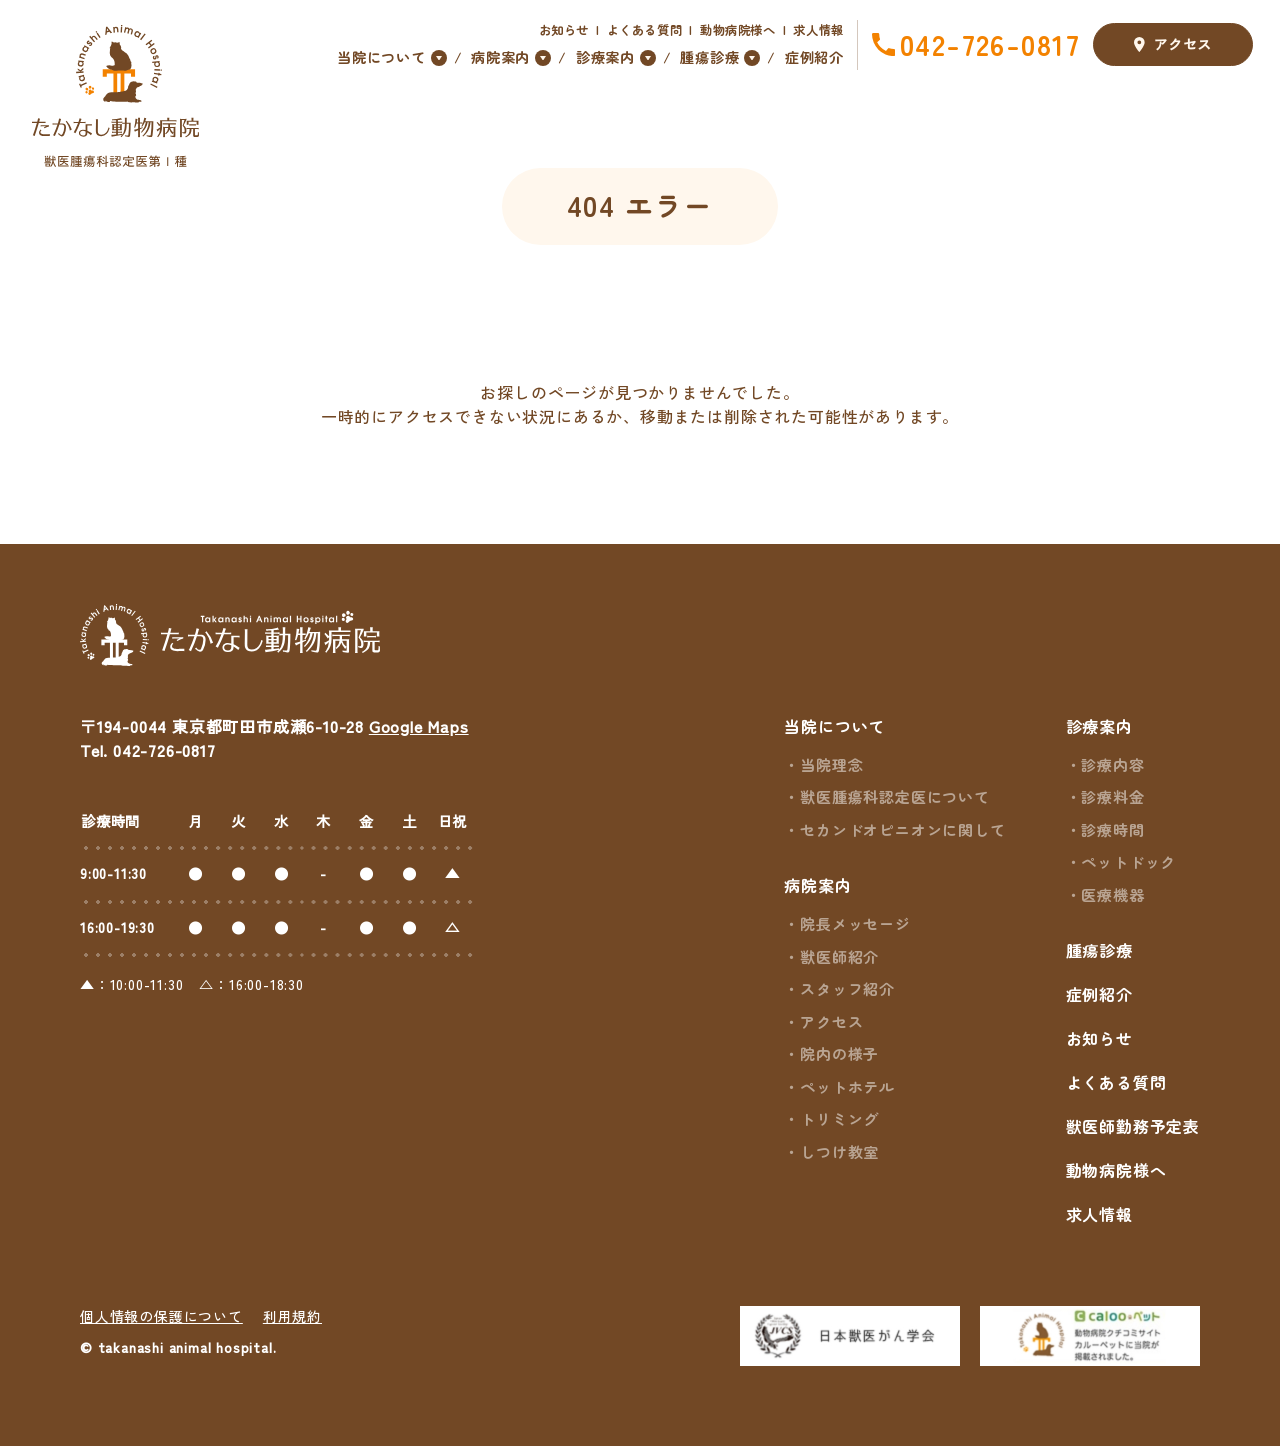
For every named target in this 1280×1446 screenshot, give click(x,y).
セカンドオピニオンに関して (902, 829)
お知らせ (564, 30)
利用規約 (292, 1316)
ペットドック (1128, 861)
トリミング (839, 1118)
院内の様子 (839, 1053)
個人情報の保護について (161, 1316)
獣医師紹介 (839, 956)
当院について (834, 726)
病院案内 (817, 885)
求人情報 (818, 30)
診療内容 (1112, 764)
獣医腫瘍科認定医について (895, 796)
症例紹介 (814, 57)
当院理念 (831, 764)
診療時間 (1112, 829)
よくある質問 (645, 30)
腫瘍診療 (1099, 950)
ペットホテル (847, 1086)
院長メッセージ (855, 923)
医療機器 (1112, 894)
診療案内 (1099, 726)
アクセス (1173, 45)
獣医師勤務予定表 (1133, 1126)
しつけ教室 (839, 1151)
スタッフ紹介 (847, 988)
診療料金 (1112, 796)
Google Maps (419, 726)
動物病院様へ (738, 30)
